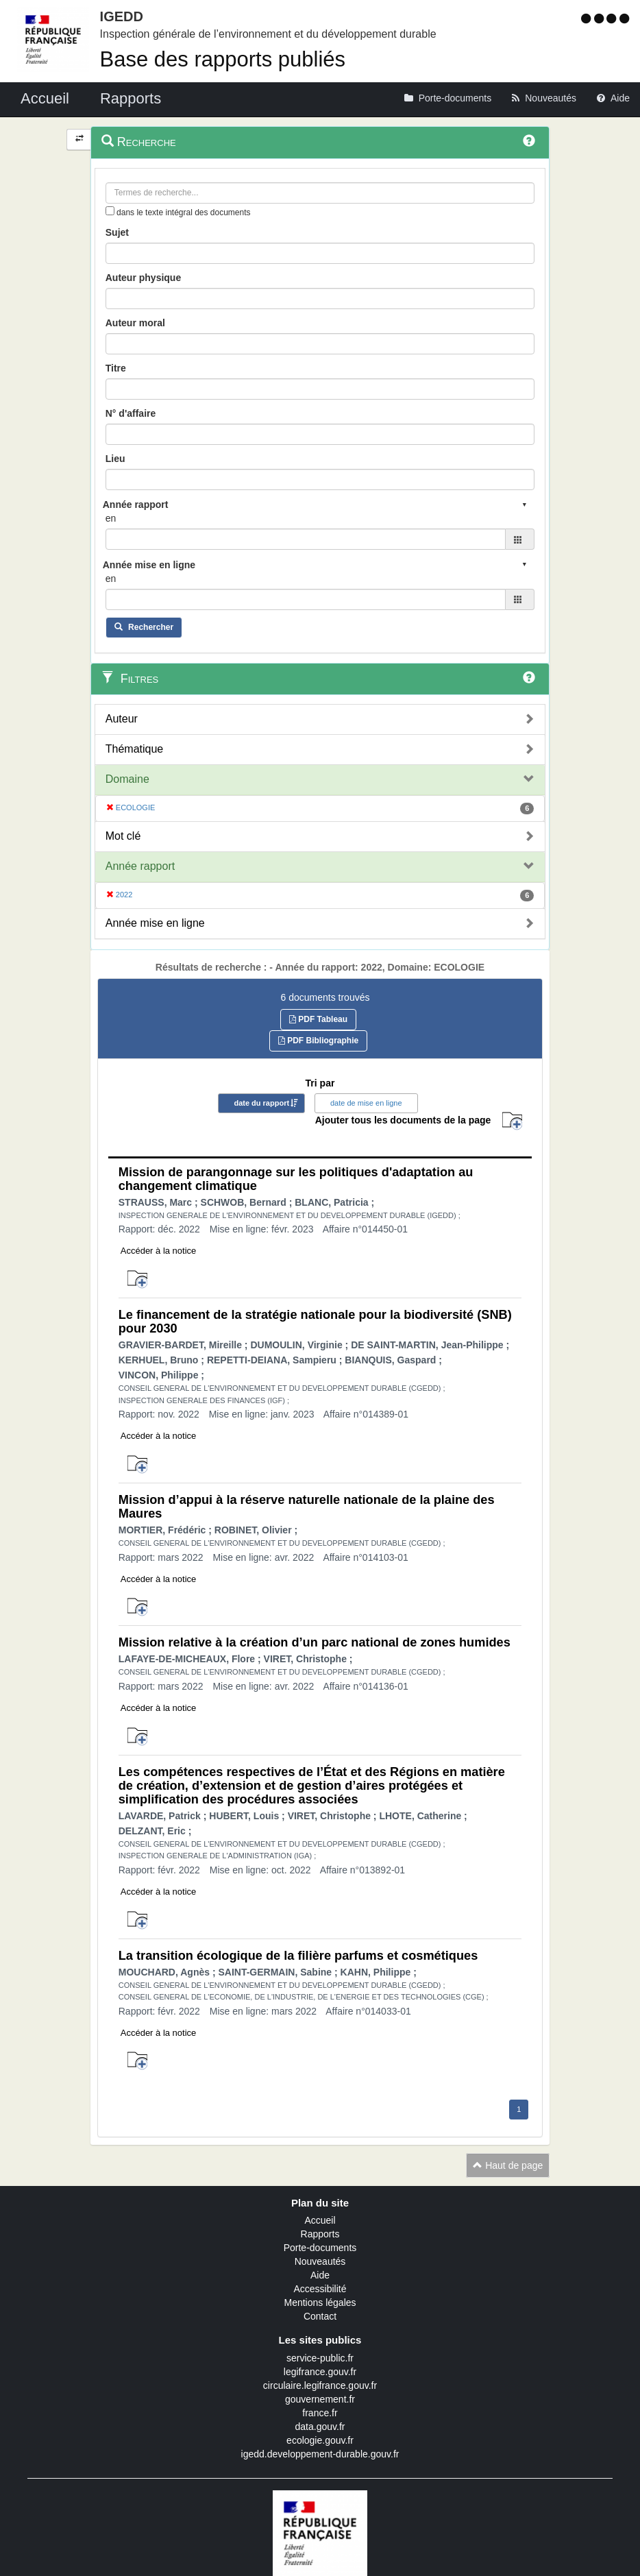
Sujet (117, 232)
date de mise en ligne (366, 1103)
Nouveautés (320, 2261)
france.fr (319, 2412)
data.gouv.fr (320, 2426)
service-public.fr (320, 2358)
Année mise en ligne (155, 923)
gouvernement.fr (320, 2399)
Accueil (319, 2220)
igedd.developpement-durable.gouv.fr (320, 2454)
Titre (116, 368)
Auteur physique (143, 277)
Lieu (115, 458)
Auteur (122, 719)
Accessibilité (319, 2288)
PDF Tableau (318, 1019)
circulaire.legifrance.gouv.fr (320, 2385)
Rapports (320, 2233)
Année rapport (140, 866)
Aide (320, 2275)
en (111, 518)
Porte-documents (320, 2247)
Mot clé (123, 836)
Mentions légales (320, 2302)
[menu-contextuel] (110, 210)
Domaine (127, 779)
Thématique (135, 749)
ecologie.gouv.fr (320, 2440)
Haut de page (508, 2165)
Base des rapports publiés (222, 59)
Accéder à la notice (159, 1251)
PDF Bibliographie (318, 1040)
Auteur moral (135, 322)
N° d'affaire (131, 413)
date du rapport (261, 1103)
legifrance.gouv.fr (320, 2371)
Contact (320, 2316)
